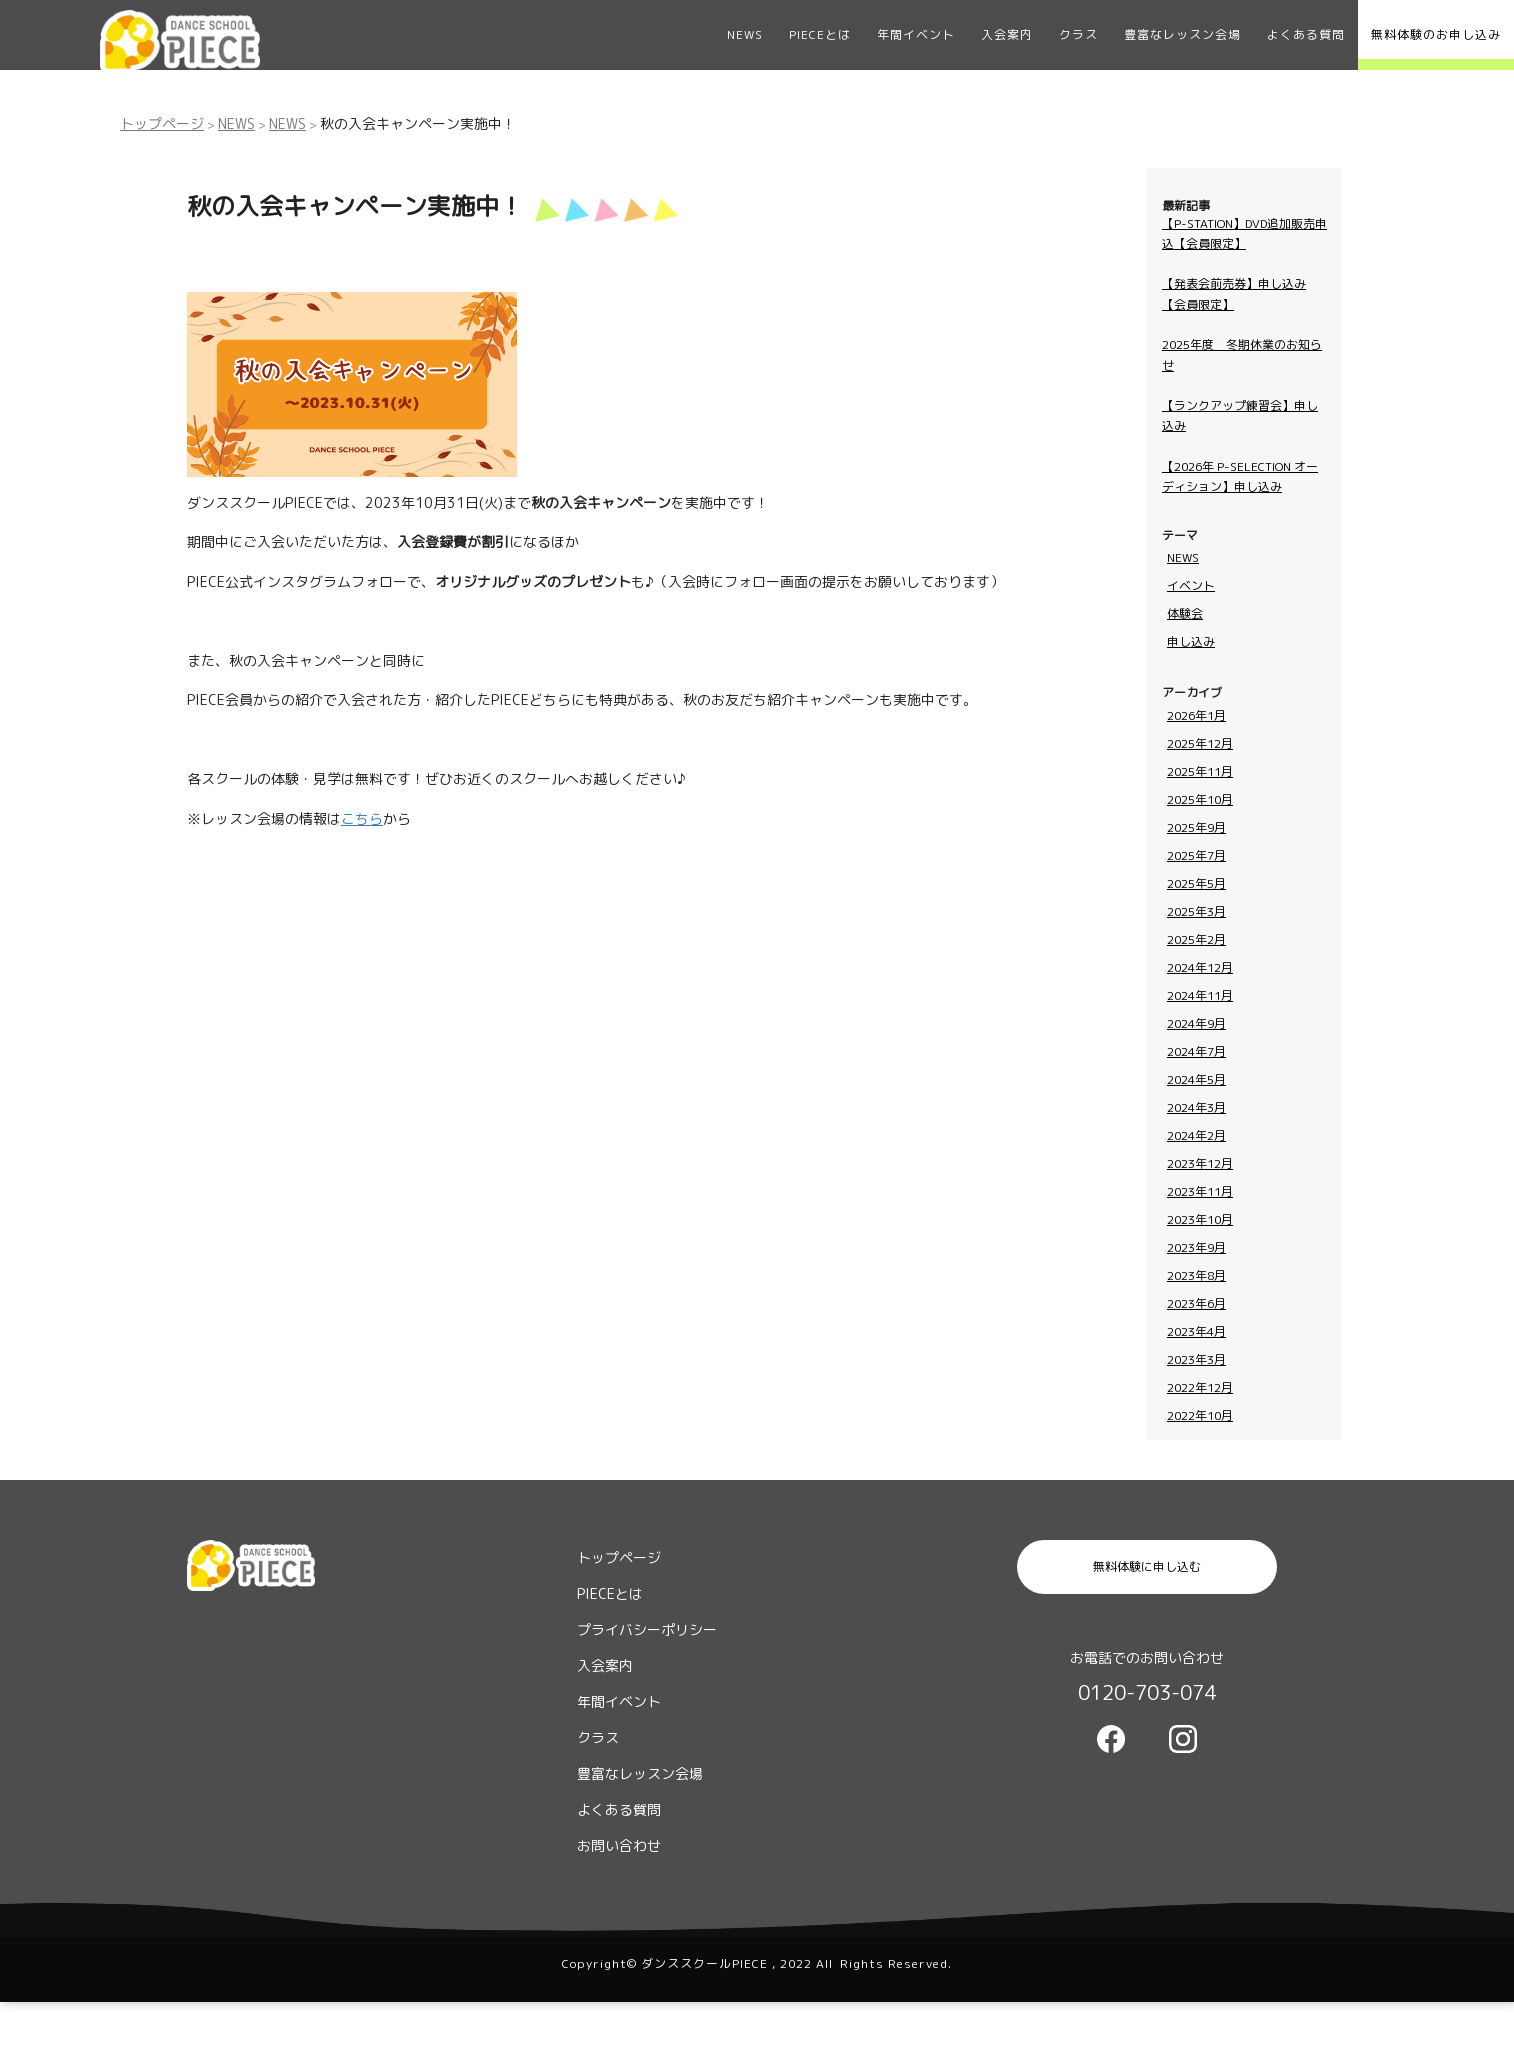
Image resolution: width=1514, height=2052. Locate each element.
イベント (1191, 585)
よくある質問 (1306, 34)
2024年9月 (1196, 1023)
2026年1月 (1196, 715)
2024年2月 (1196, 1135)
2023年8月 (1196, 1275)
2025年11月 (1200, 771)
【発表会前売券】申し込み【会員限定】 (1234, 293)
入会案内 (1007, 34)
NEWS (745, 34)
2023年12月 (1200, 1163)
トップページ (162, 123)
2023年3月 (1196, 1359)
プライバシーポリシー (647, 1629)
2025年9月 (1196, 827)
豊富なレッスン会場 (1182, 34)
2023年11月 (1200, 1191)
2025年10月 (1200, 799)
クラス (1078, 34)
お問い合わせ (619, 1845)
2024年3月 (1196, 1107)
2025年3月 (1196, 911)
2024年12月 (1200, 967)
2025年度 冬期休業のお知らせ (1242, 354)
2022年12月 (1200, 1387)
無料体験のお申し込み (1436, 34)
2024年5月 (1196, 1079)
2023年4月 (1196, 1331)
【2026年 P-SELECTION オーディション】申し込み (1240, 476)
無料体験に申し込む (1147, 1566)
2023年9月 (1196, 1247)
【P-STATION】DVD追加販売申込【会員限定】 (1244, 233)
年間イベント (916, 34)
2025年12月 (1200, 743)
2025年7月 (1196, 855)
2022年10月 (1200, 1415)
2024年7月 (1196, 1051)
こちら (362, 818)
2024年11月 (1200, 995)
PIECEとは (820, 34)
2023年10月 (1200, 1219)
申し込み (1191, 641)
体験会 (1185, 613)
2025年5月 (1196, 883)
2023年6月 (1196, 1303)
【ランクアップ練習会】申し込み (1240, 415)
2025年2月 (1196, 939)
